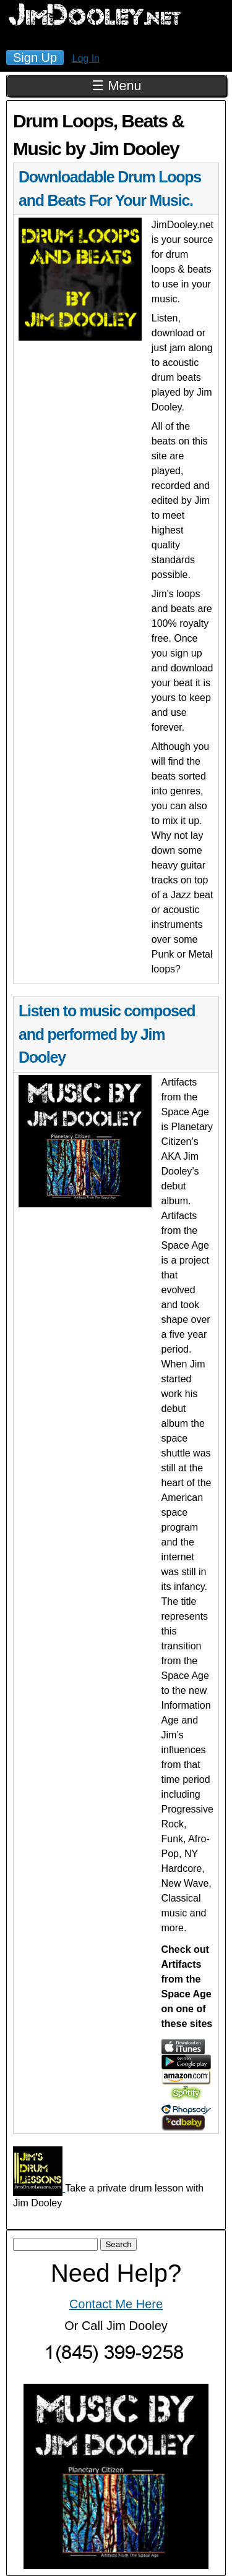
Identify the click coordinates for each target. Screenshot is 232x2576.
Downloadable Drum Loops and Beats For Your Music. (110, 188)
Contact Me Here (116, 2304)
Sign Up (35, 57)
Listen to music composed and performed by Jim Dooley (107, 1034)
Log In (86, 58)
